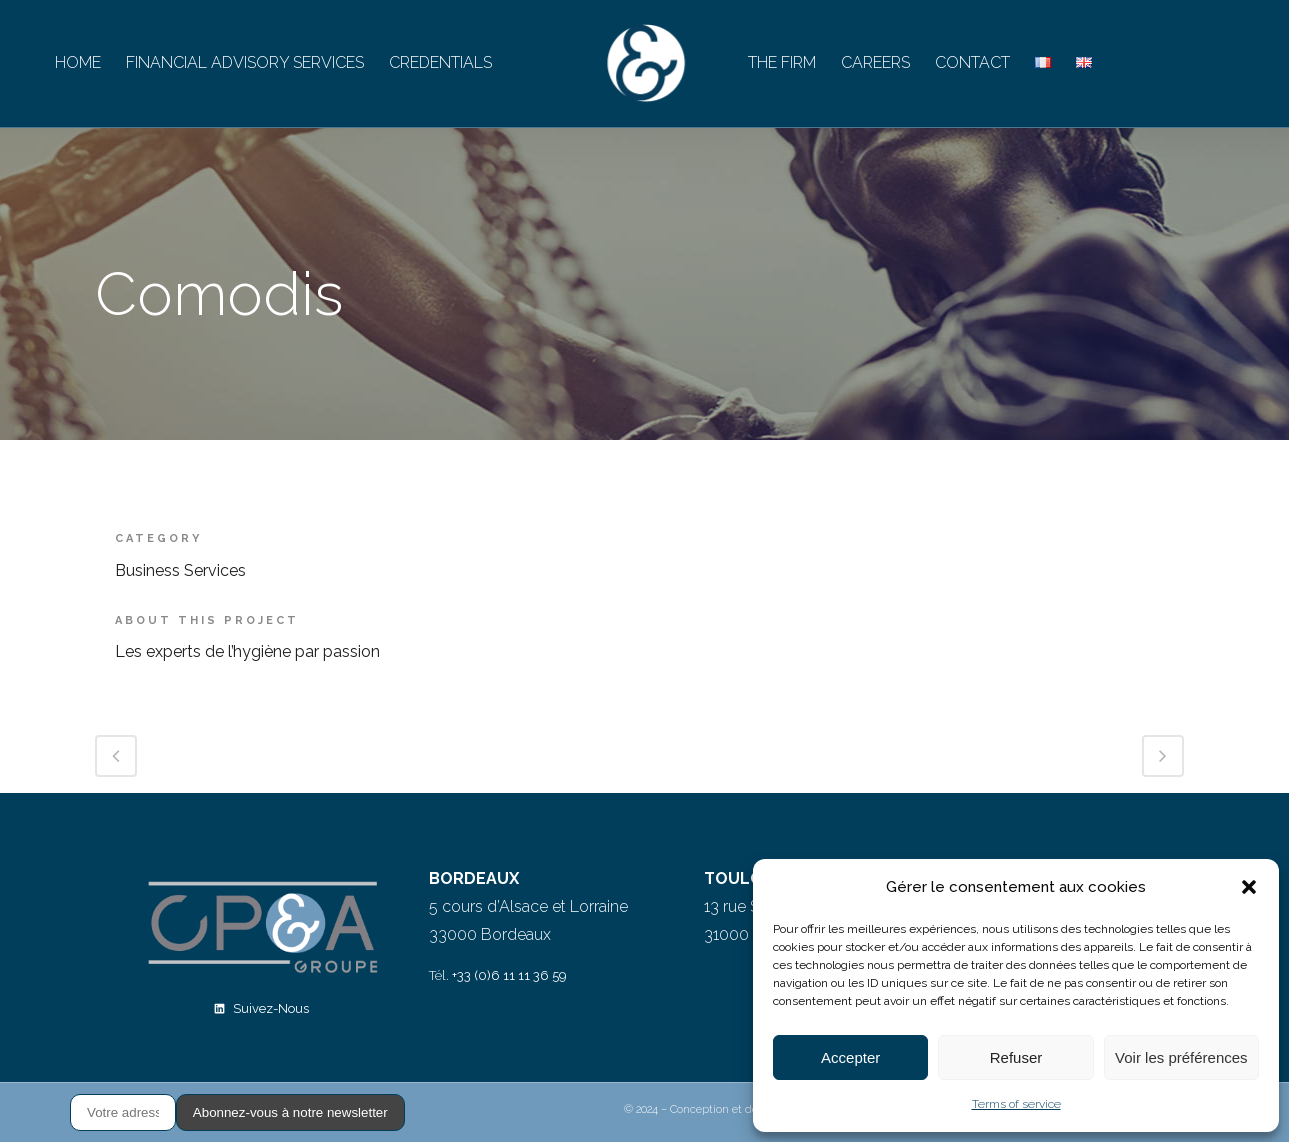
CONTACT (972, 62)
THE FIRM (782, 62)
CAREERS (875, 62)
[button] (1249, 887)
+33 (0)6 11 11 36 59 (509, 975)
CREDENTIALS (440, 62)
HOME (78, 62)
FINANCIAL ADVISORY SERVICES (245, 62)
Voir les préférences (1181, 1057)
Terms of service (1016, 1104)
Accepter (850, 1057)
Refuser (1016, 1057)
